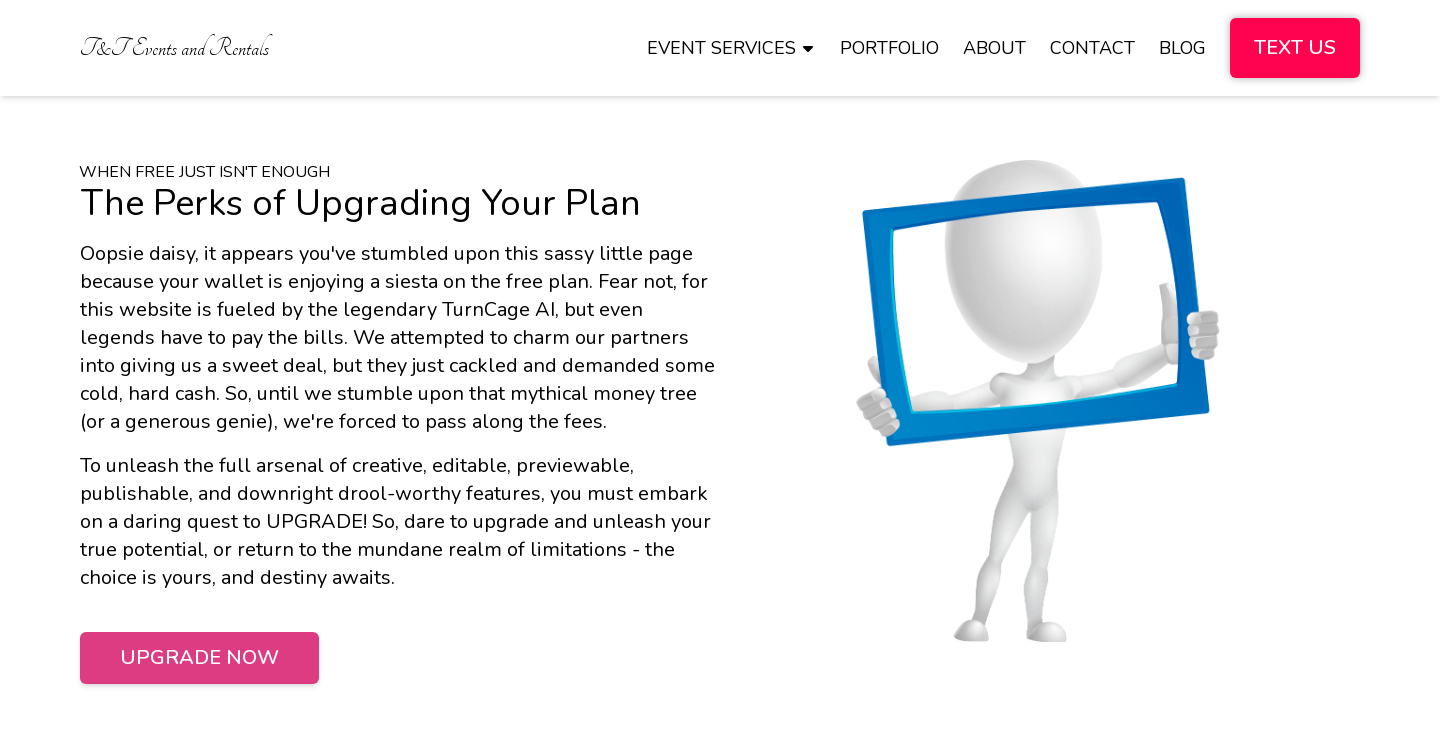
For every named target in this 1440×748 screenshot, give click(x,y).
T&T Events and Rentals (174, 48)
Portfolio (889, 48)
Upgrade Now (199, 657)
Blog (1182, 48)
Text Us (1295, 47)
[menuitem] (174, 48)
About (994, 48)
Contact (1092, 48)
